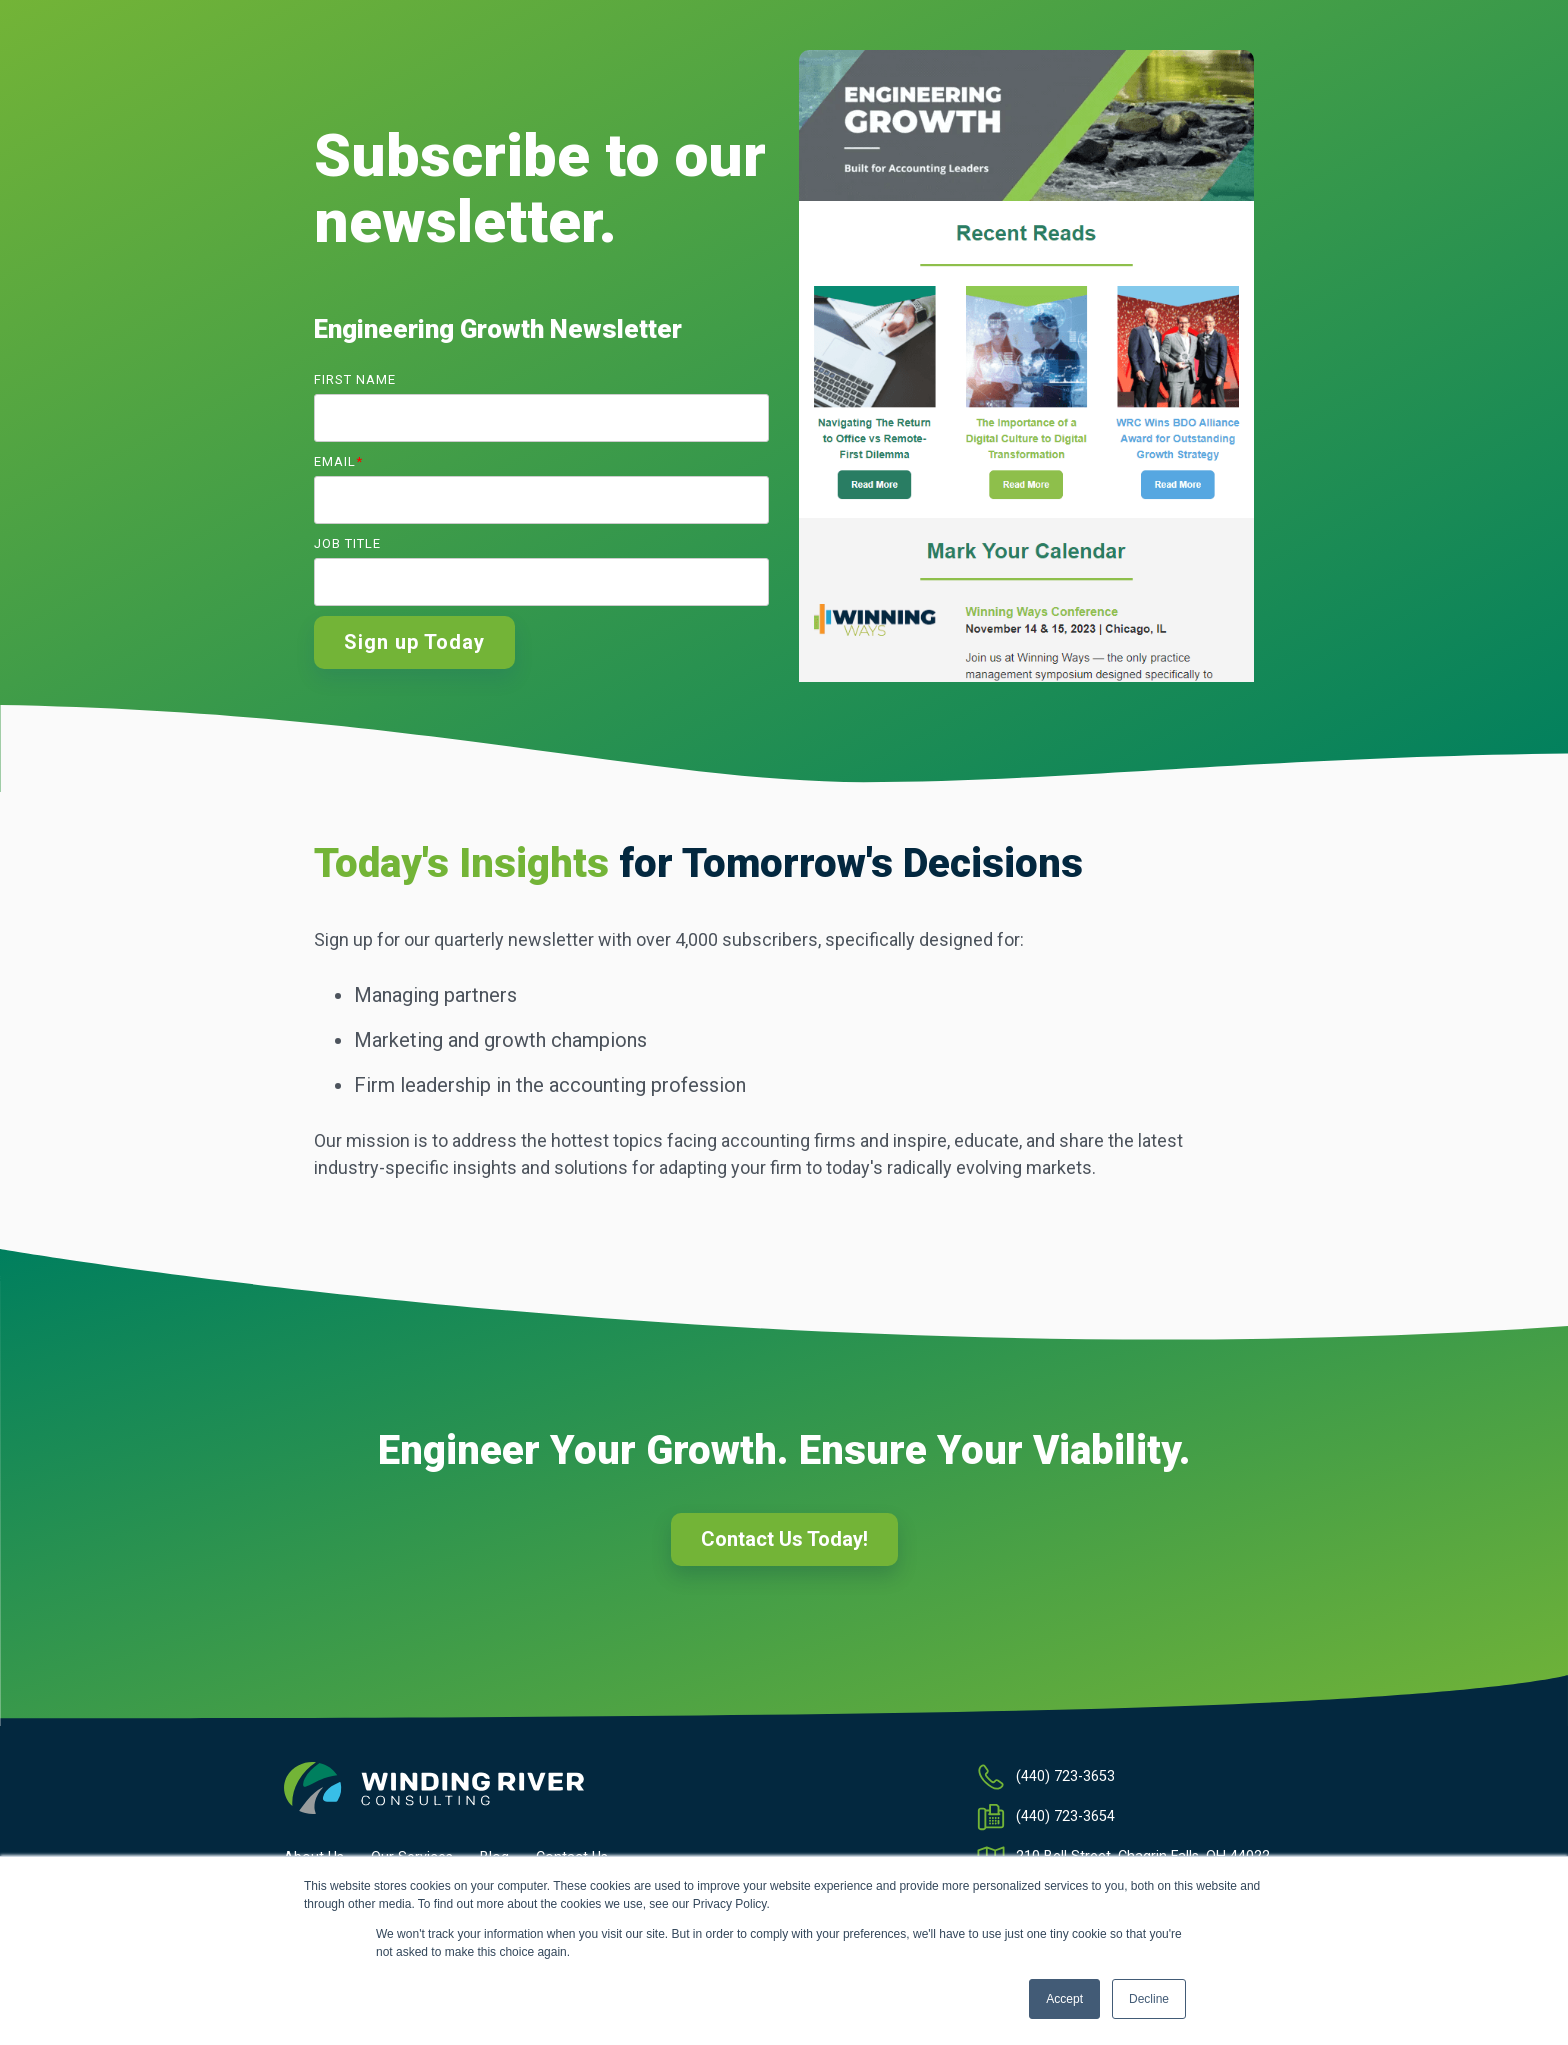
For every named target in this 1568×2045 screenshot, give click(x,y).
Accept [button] (1064, 1999)
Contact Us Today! (784, 1539)
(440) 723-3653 (1065, 1776)
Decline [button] (1149, 1999)
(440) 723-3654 (1065, 1816)
